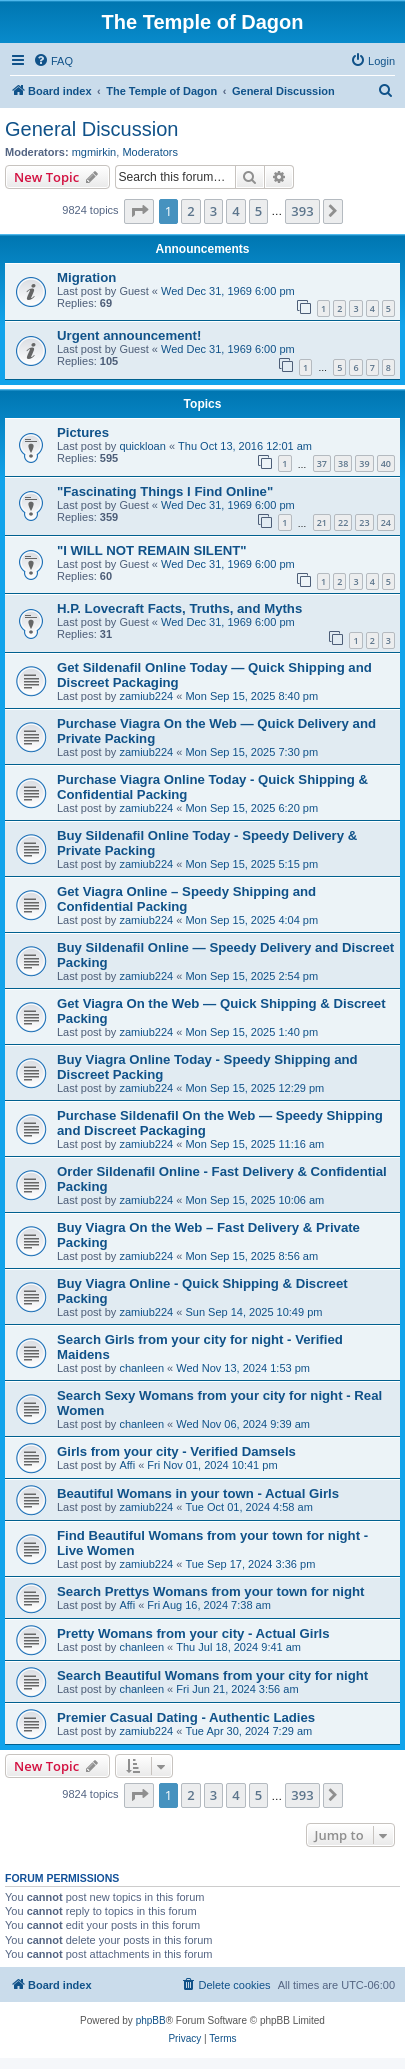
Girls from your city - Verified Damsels (176, 1451)
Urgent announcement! (129, 335)
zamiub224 (146, 696)
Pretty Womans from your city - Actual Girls (193, 1633)
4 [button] (235, 211)
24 (386, 522)
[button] (139, 211)
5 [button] (258, 211)
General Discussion (91, 129)
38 (343, 463)
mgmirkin (94, 152)
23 (364, 522)
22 (343, 522)
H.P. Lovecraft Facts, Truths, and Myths (179, 608)
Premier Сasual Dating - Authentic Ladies (186, 1717)
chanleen (141, 1368)
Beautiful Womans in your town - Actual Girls (198, 1493)
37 (322, 463)
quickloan (142, 446)
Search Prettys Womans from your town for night (211, 1591)
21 (322, 522)
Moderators (150, 152)
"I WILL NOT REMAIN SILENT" (152, 550)
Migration (86, 277)
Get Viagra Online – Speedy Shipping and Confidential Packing (186, 899)
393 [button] (302, 211)
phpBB (151, 2020)
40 (386, 463)
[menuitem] (53, 61)
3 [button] (213, 211)
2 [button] (190, 211)
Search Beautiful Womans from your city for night (212, 1675)
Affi (127, 1465)
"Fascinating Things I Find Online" (165, 491)
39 (364, 463)
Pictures (83, 432)
